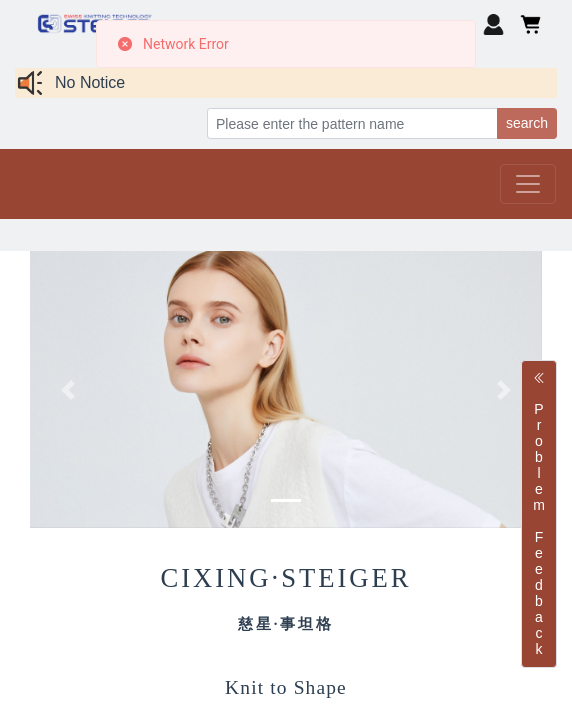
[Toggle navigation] (528, 184)
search (527, 123)
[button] (68, 389)
